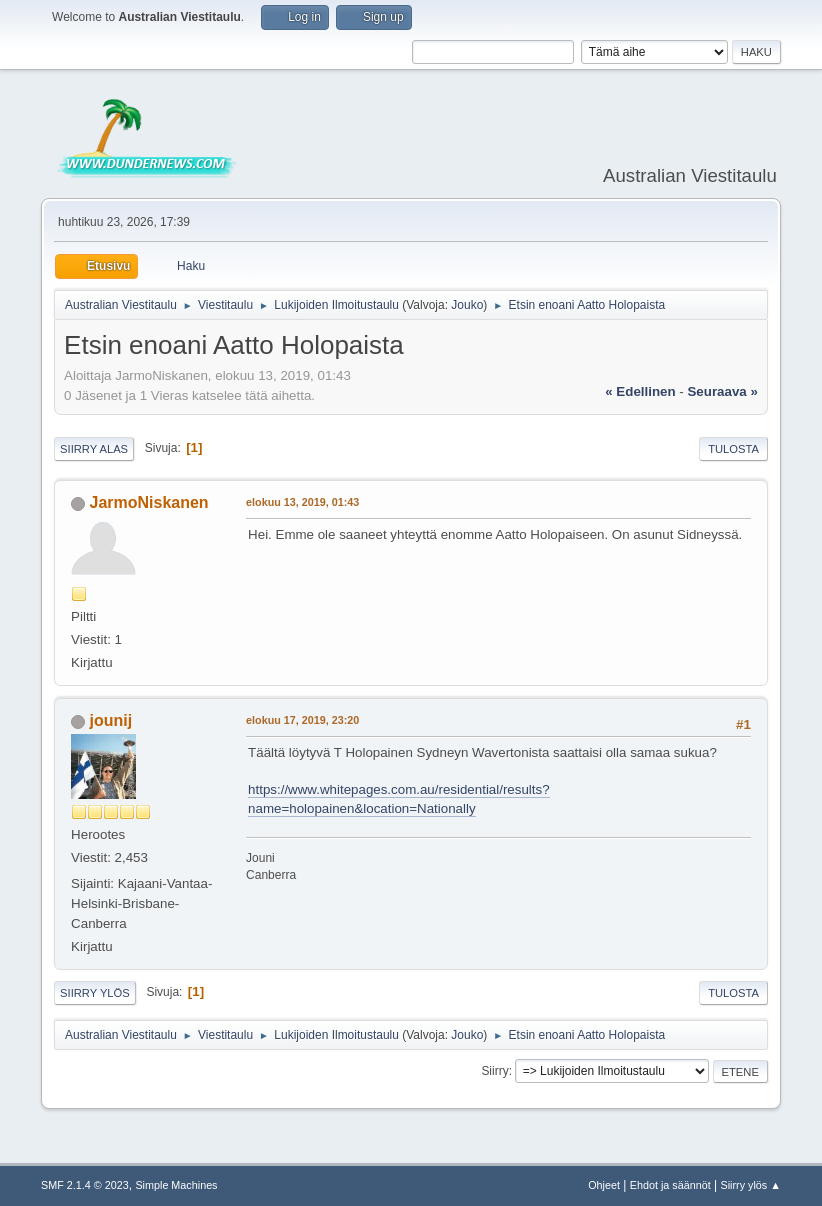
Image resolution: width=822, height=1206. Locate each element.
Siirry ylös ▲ (751, 1185)
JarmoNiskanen (149, 502)
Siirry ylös (95, 993)
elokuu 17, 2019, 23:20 (302, 720)
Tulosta (733, 449)
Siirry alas (94, 449)
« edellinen (640, 391)
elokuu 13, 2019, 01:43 (302, 502)
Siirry (494, 1071)
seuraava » (722, 391)
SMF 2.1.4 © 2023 (85, 1185)
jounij (111, 720)
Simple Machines (176, 1185)
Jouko (467, 305)
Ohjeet (604, 1185)
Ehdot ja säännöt (670, 1185)
